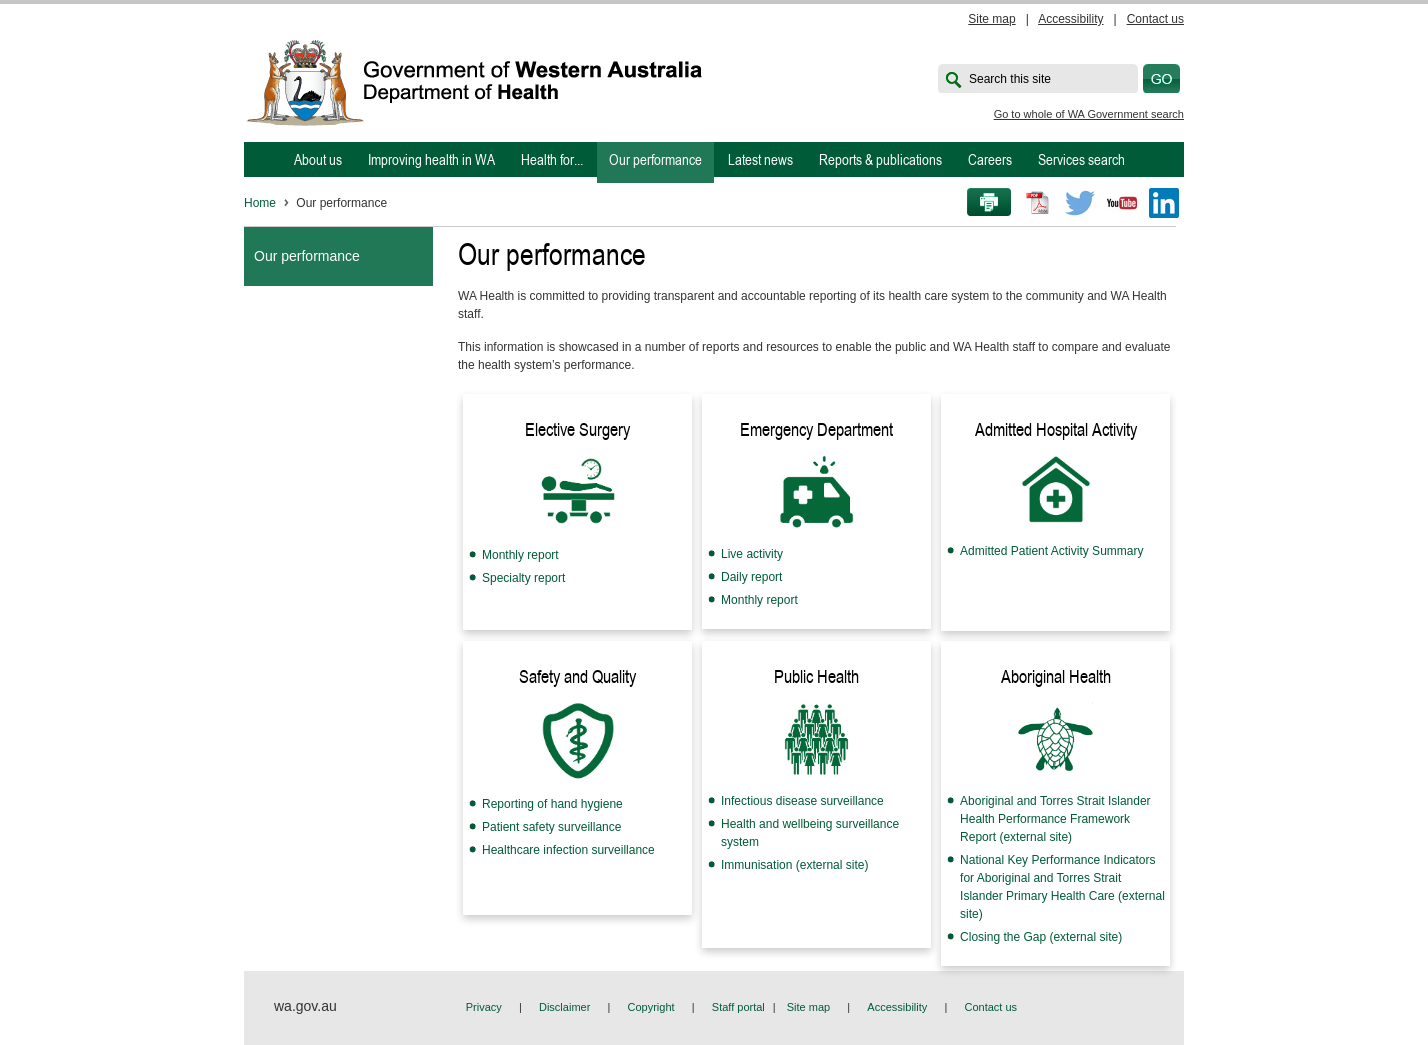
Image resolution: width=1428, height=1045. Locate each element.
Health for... (552, 159)
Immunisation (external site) (794, 865)
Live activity (752, 554)
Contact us (1155, 19)
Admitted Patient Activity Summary (1051, 551)
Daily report (751, 577)
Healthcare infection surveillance (568, 850)
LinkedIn (1164, 203)
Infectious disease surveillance (802, 801)
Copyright (651, 1007)
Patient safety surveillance (551, 827)
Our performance (655, 159)
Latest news (760, 159)
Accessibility (1070, 19)
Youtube (1122, 203)
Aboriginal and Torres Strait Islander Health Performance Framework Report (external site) (1055, 819)
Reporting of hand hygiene (552, 804)
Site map (991, 19)
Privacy (484, 1007)
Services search (1081, 159)
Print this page (982, 203)
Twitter (1080, 203)
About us (318, 159)
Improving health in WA (431, 159)
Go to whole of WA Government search (1089, 114)
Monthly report (520, 555)
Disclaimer (564, 1007)
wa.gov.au (305, 1006)
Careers (990, 159)
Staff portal (738, 1007)
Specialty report (523, 578)
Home (260, 203)
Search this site (1010, 79)
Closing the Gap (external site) (1041, 937)
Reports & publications (880, 159)
